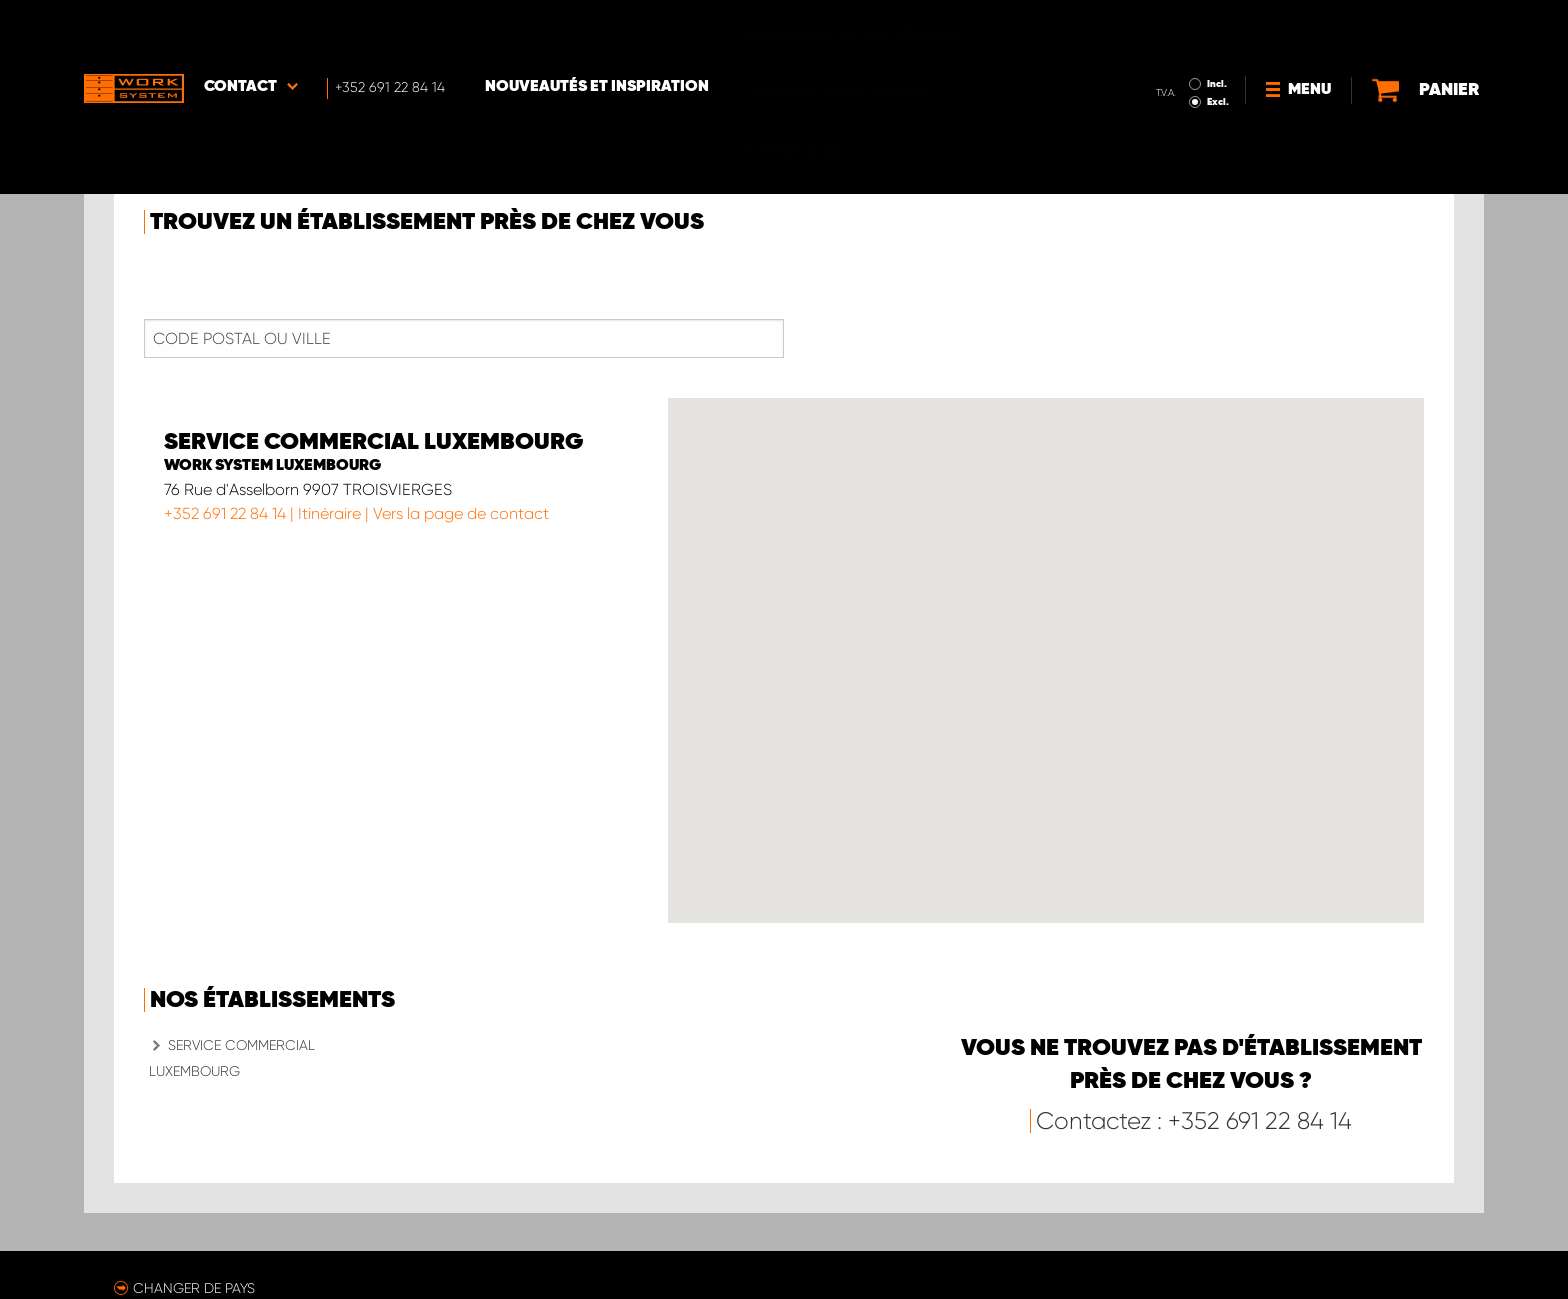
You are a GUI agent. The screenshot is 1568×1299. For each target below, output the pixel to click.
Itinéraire (329, 513)
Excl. (1173, 46)
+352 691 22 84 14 (225, 513)
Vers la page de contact (461, 513)
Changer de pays (194, 1288)
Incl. (1172, 28)
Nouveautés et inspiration (597, 31)
